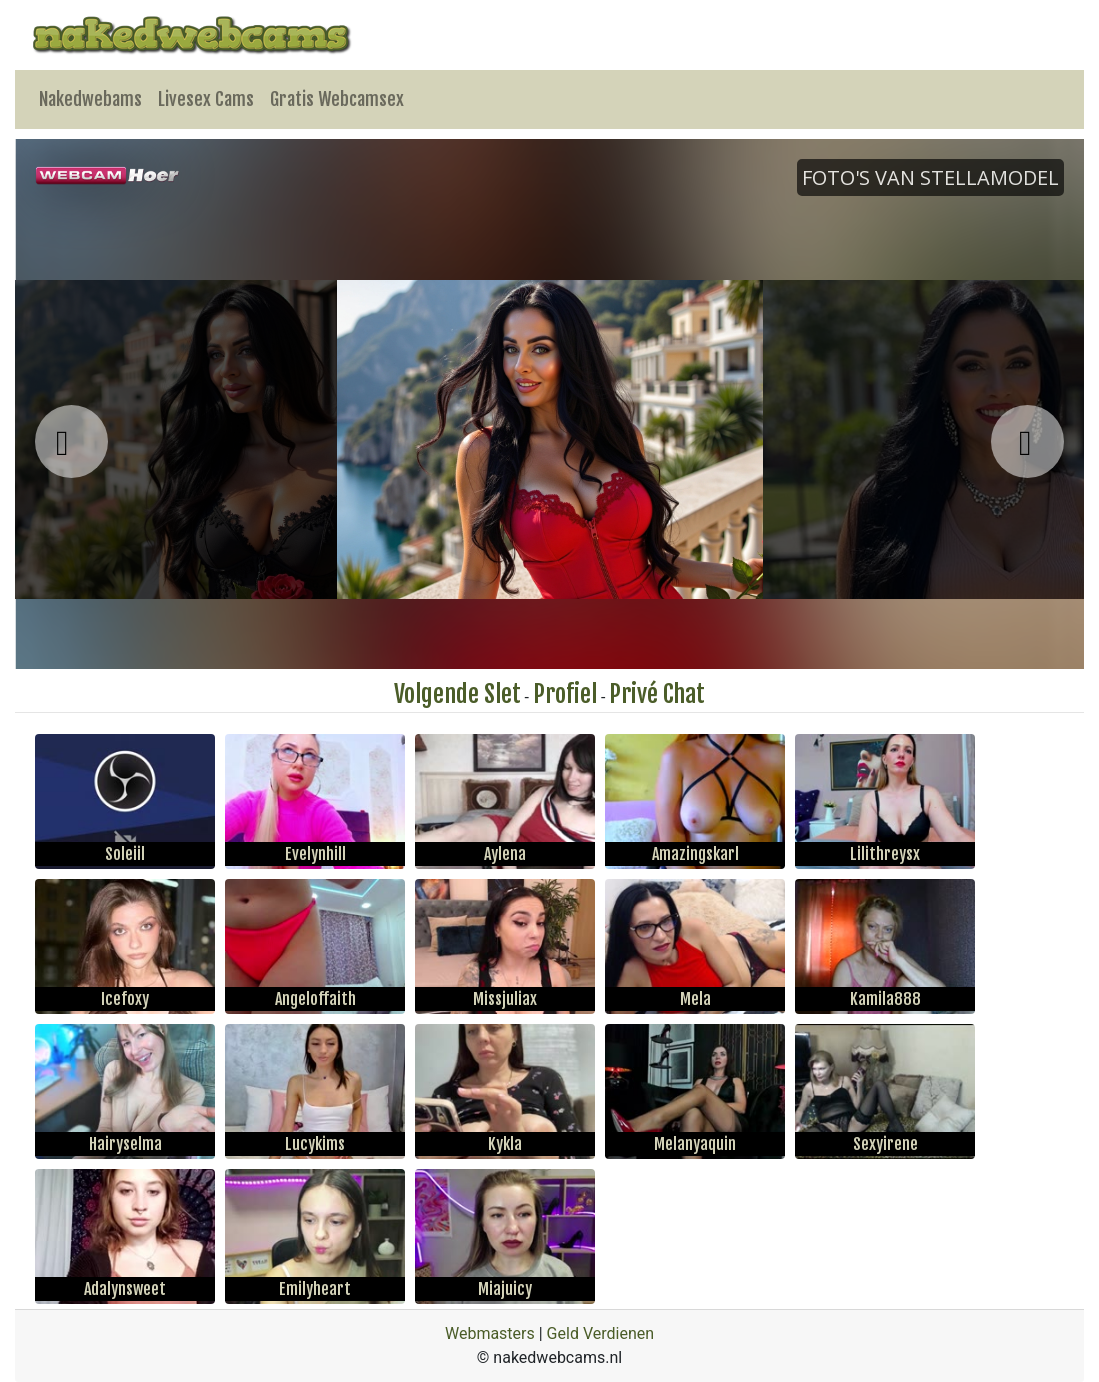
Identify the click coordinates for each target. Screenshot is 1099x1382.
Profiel (565, 694)
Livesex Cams (206, 99)
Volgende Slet (457, 694)
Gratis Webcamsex (337, 99)
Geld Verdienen (600, 1333)
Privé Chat (657, 694)
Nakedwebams (90, 99)
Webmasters (490, 1333)
